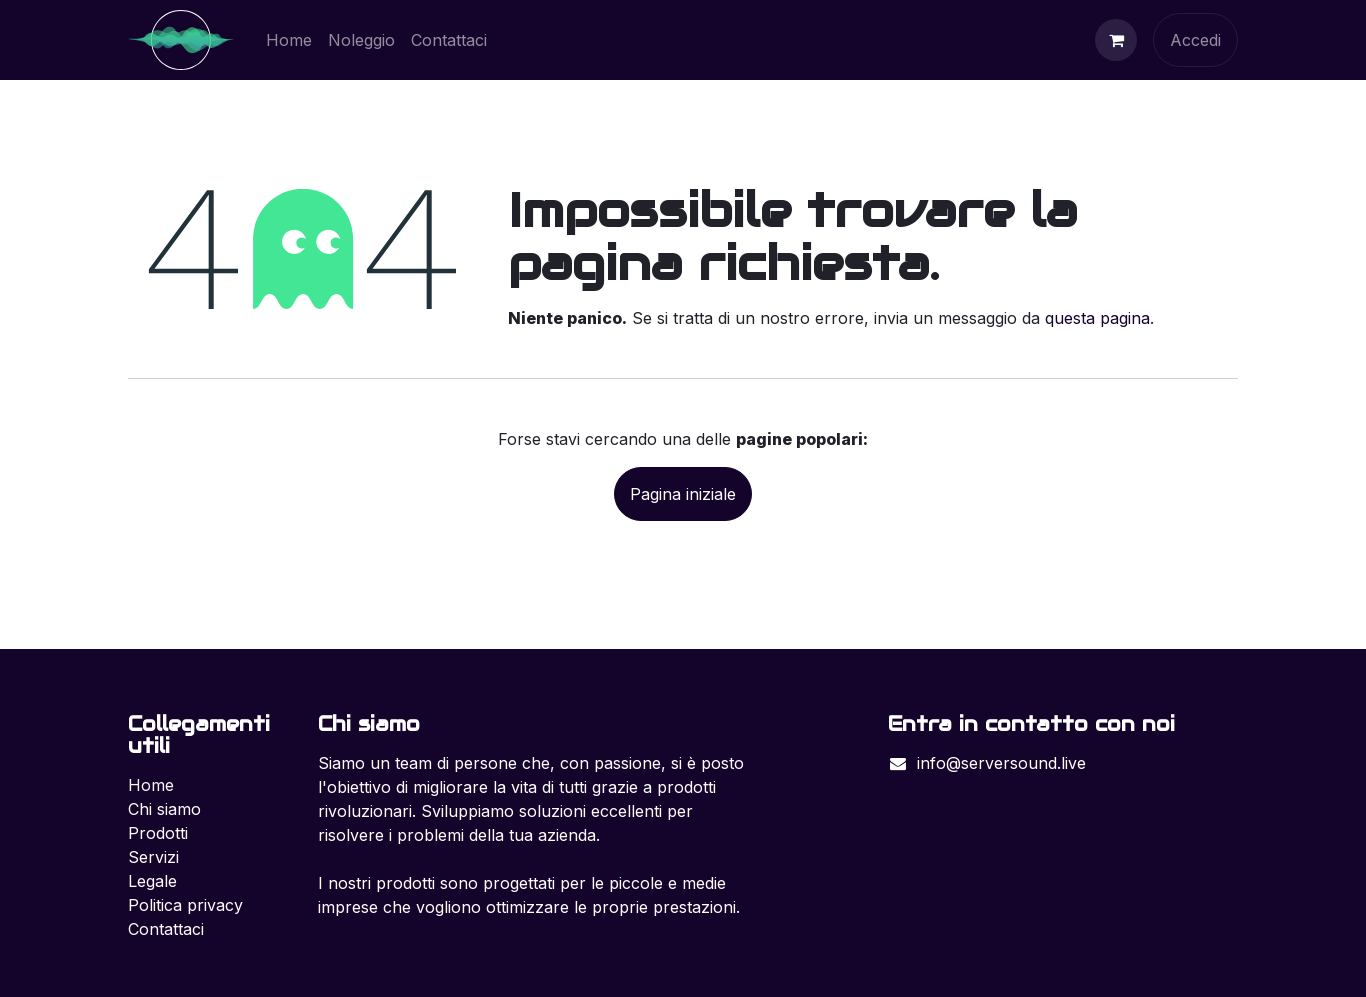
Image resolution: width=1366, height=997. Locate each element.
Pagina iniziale (683, 494)
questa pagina (1097, 318)
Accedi (1195, 40)
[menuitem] (289, 40)
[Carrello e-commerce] (1116, 40)
